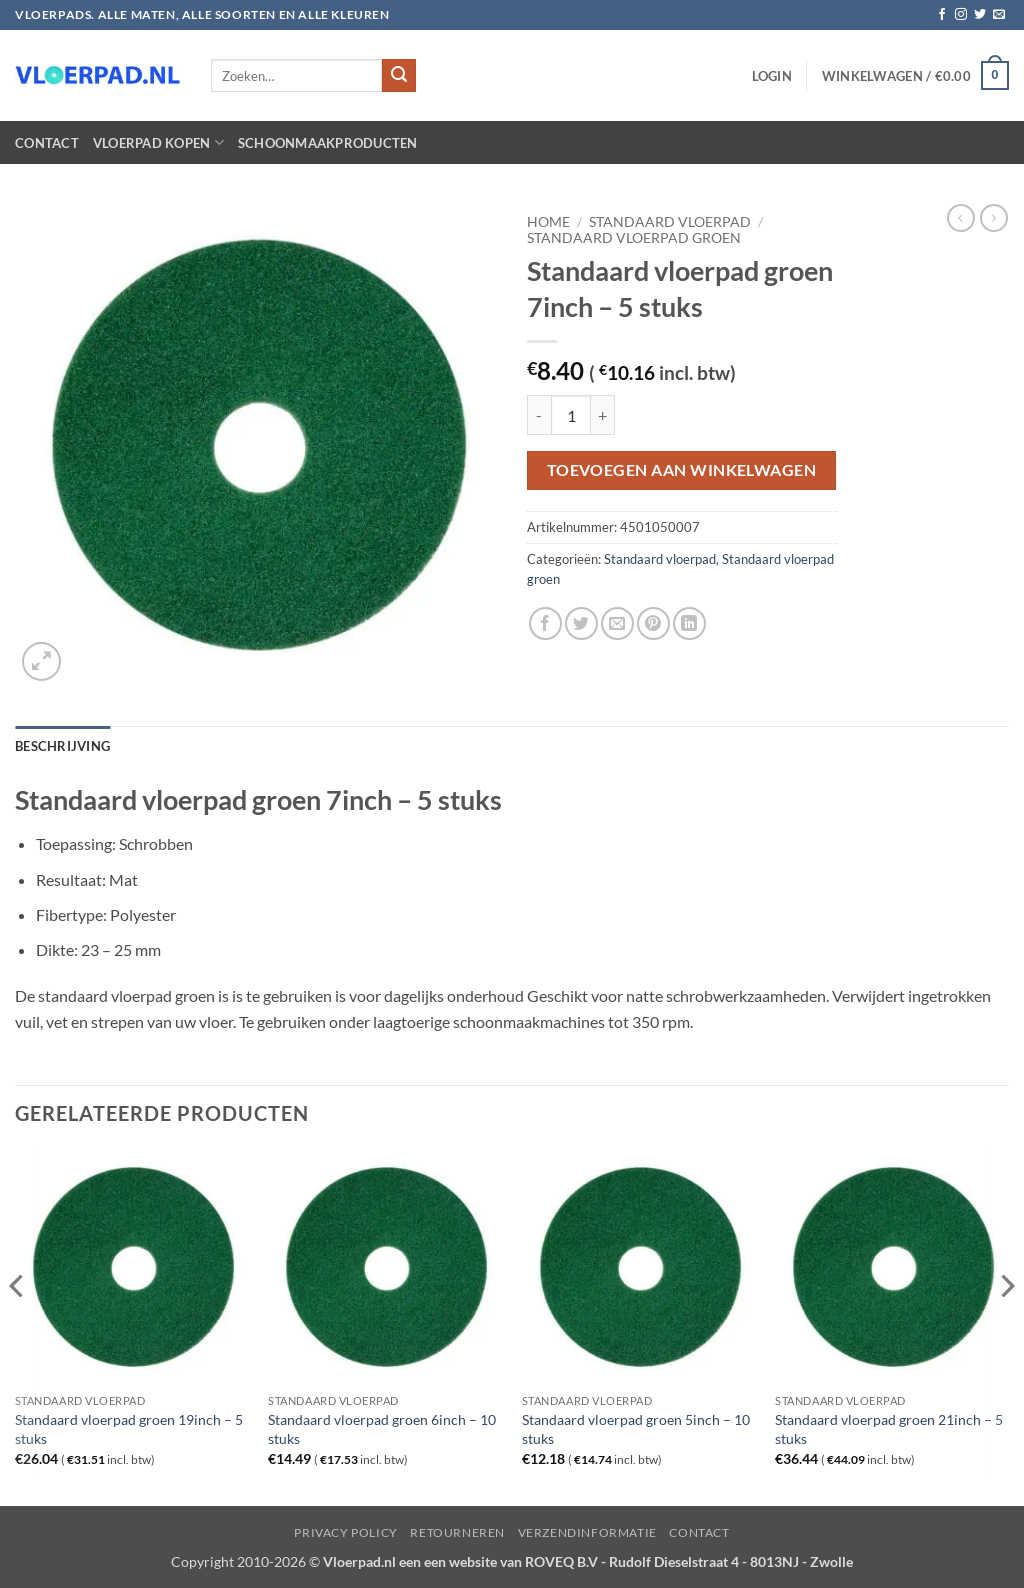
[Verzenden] (399, 76)
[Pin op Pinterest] (653, 623)
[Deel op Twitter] (581, 623)
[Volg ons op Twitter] (980, 15)
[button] (772, 76)
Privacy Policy (346, 1532)
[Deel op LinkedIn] (689, 623)
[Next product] (961, 218)
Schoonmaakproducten (328, 143)
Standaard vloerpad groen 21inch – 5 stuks (889, 1429)
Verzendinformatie (587, 1532)
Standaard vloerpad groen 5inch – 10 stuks (636, 1429)
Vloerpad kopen (158, 142)
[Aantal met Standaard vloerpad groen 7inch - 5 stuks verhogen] (603, 415)
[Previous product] (994, 218)
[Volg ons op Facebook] (942, 15)
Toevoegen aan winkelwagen (682, 470)
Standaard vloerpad (670, 222)
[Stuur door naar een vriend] (617, 623)
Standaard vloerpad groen (634, 238)
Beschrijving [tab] (62, 746)
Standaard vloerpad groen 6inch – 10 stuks (382, 1429)
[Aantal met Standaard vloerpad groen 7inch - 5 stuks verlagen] (539, 415)
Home (548, 222)
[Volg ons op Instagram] (961, 15)
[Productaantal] (571, 415)
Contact (47, 143)
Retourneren (457, 1532)
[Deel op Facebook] (545, 623)
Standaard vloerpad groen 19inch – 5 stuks (129, 1429)
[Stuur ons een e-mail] (999, 15)
